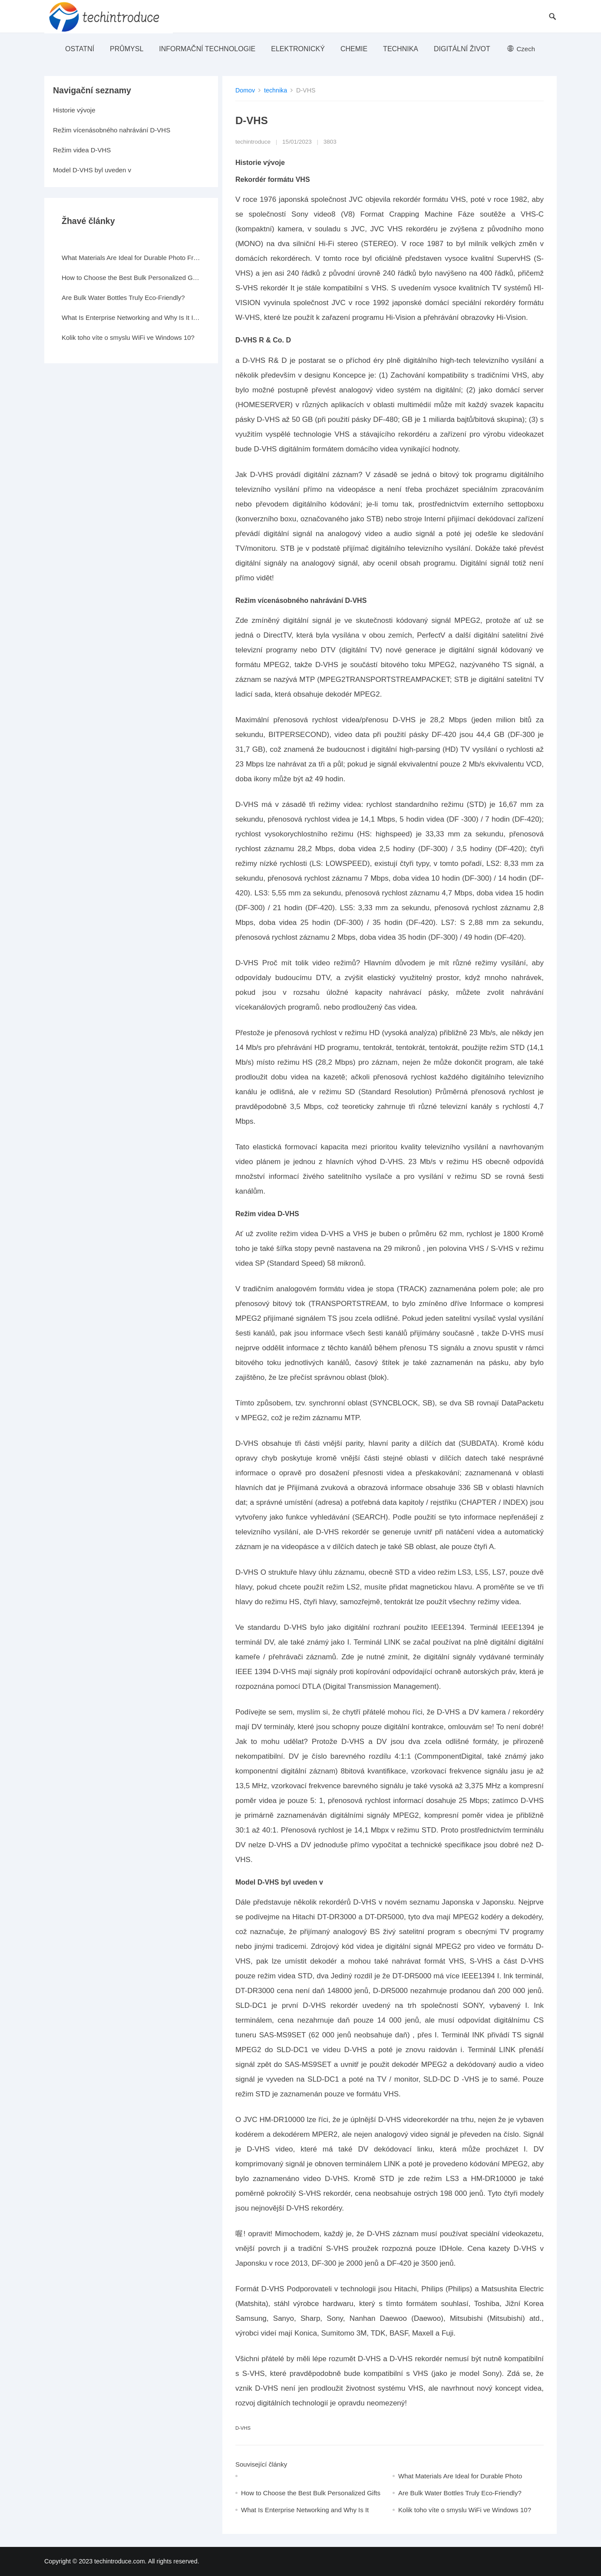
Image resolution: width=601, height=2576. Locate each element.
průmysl (126, 49)
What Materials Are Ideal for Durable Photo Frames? (131, 257)
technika (400, 49)
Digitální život (462, 49)
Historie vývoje (74, 110)
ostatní (79, 49)
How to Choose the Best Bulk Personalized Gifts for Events (131, 277)
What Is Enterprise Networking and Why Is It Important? (131, 317)
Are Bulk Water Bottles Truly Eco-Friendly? (460, 2493)
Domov (245, 90)
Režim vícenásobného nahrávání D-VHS (111, 130)
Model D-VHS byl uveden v (92, 170)
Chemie (353, 49)
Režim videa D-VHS (82, 150)
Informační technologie (207, 49)
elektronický (298, 49)
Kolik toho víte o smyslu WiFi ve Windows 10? (464, 2509)
